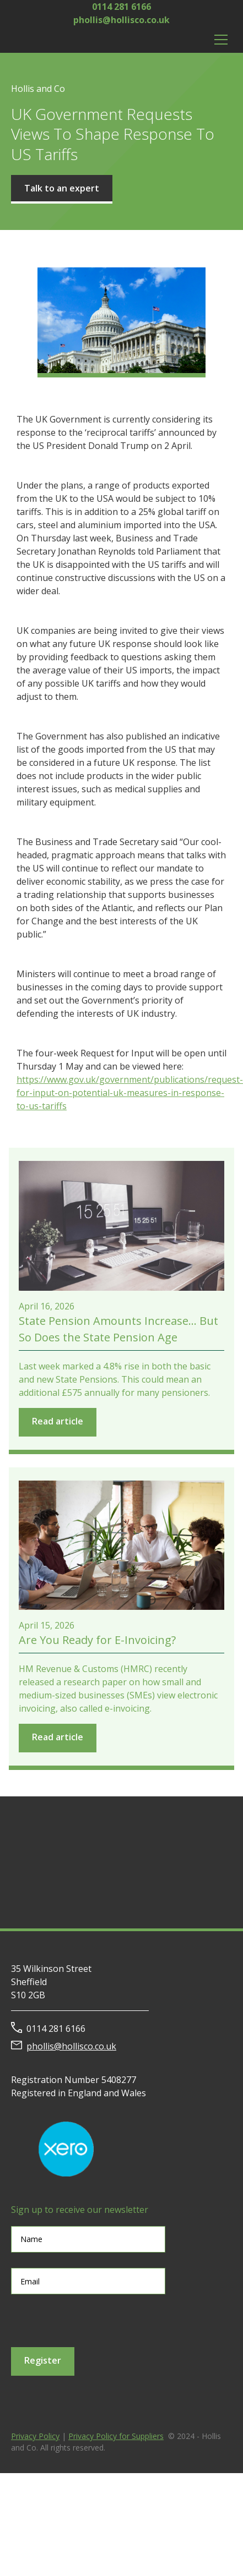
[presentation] (95, 2321)
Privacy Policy (35, 2436)
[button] (219, 39)
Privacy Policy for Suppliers (116, 2436)
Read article (57, 1421)
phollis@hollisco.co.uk (121, 20)
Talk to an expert (61, 188)
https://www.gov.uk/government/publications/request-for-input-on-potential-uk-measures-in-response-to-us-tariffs (130, 1092)
